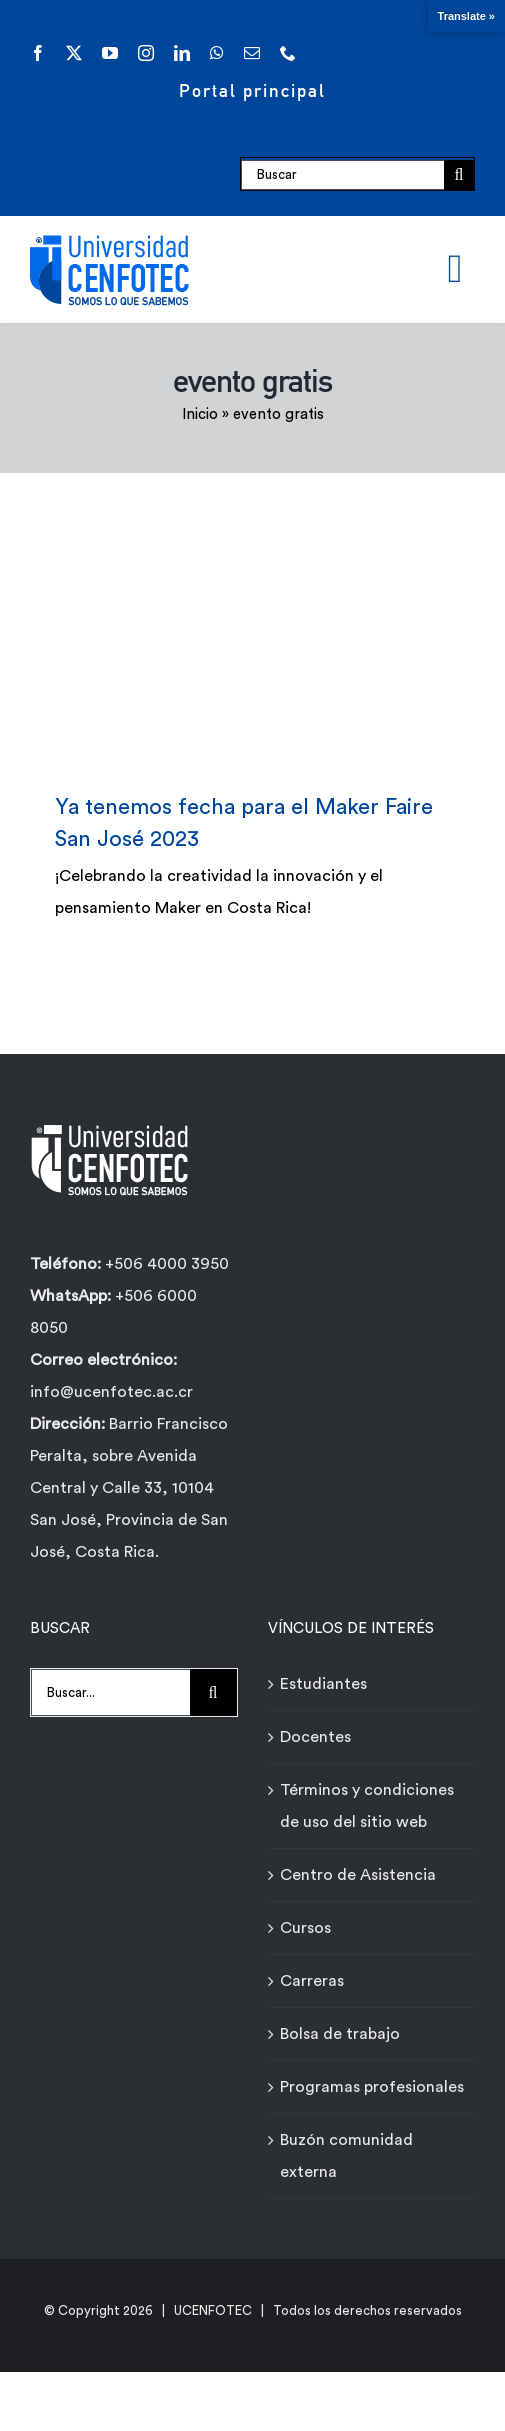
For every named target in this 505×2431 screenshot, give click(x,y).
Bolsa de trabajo (340, 2034)
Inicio (200, 414)
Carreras (312, 1981)
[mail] (252, 53)
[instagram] (146, 53)
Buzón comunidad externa (346, 2156)
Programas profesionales (372, 2087)
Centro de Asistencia (358, 1875)
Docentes (315, 1737)
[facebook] (38, 53)
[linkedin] (182, 53)
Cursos (305, 1928)
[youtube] (110, 53)
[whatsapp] (217, 53)
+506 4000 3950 (167, 1264)
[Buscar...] (110, 1692)
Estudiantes (323, 1684)
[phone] (288, 53)
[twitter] (74, 53)
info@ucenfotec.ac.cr (111, 1392)
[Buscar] (342, 175)
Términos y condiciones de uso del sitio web (367, 1806)
